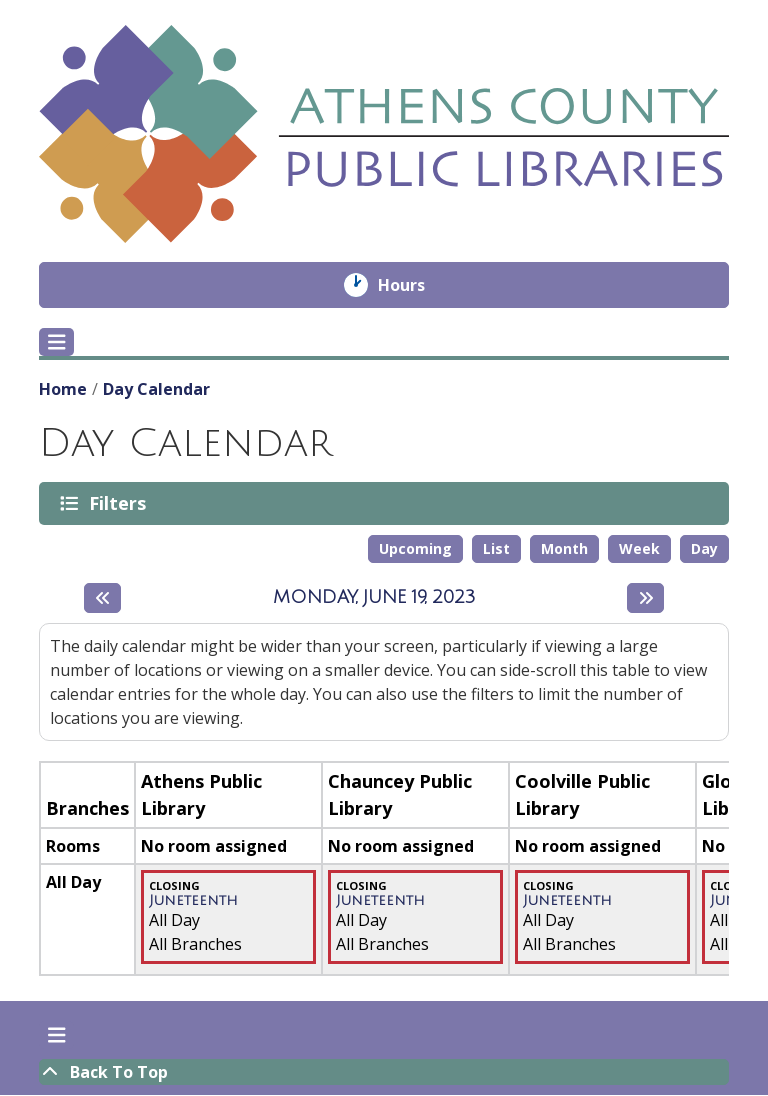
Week (639, 548)
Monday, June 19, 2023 (374, 598)
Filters (121, 503)
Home (63, 389)
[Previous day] (102, 598)
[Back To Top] (384, 1072)
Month (564, 548)
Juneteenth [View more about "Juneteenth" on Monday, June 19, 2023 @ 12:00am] (193, 901)
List (496, 548)
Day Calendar (156, 389)
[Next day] (645, 598)
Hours (415, 285)
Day (704, 548)
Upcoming (415, 548)
